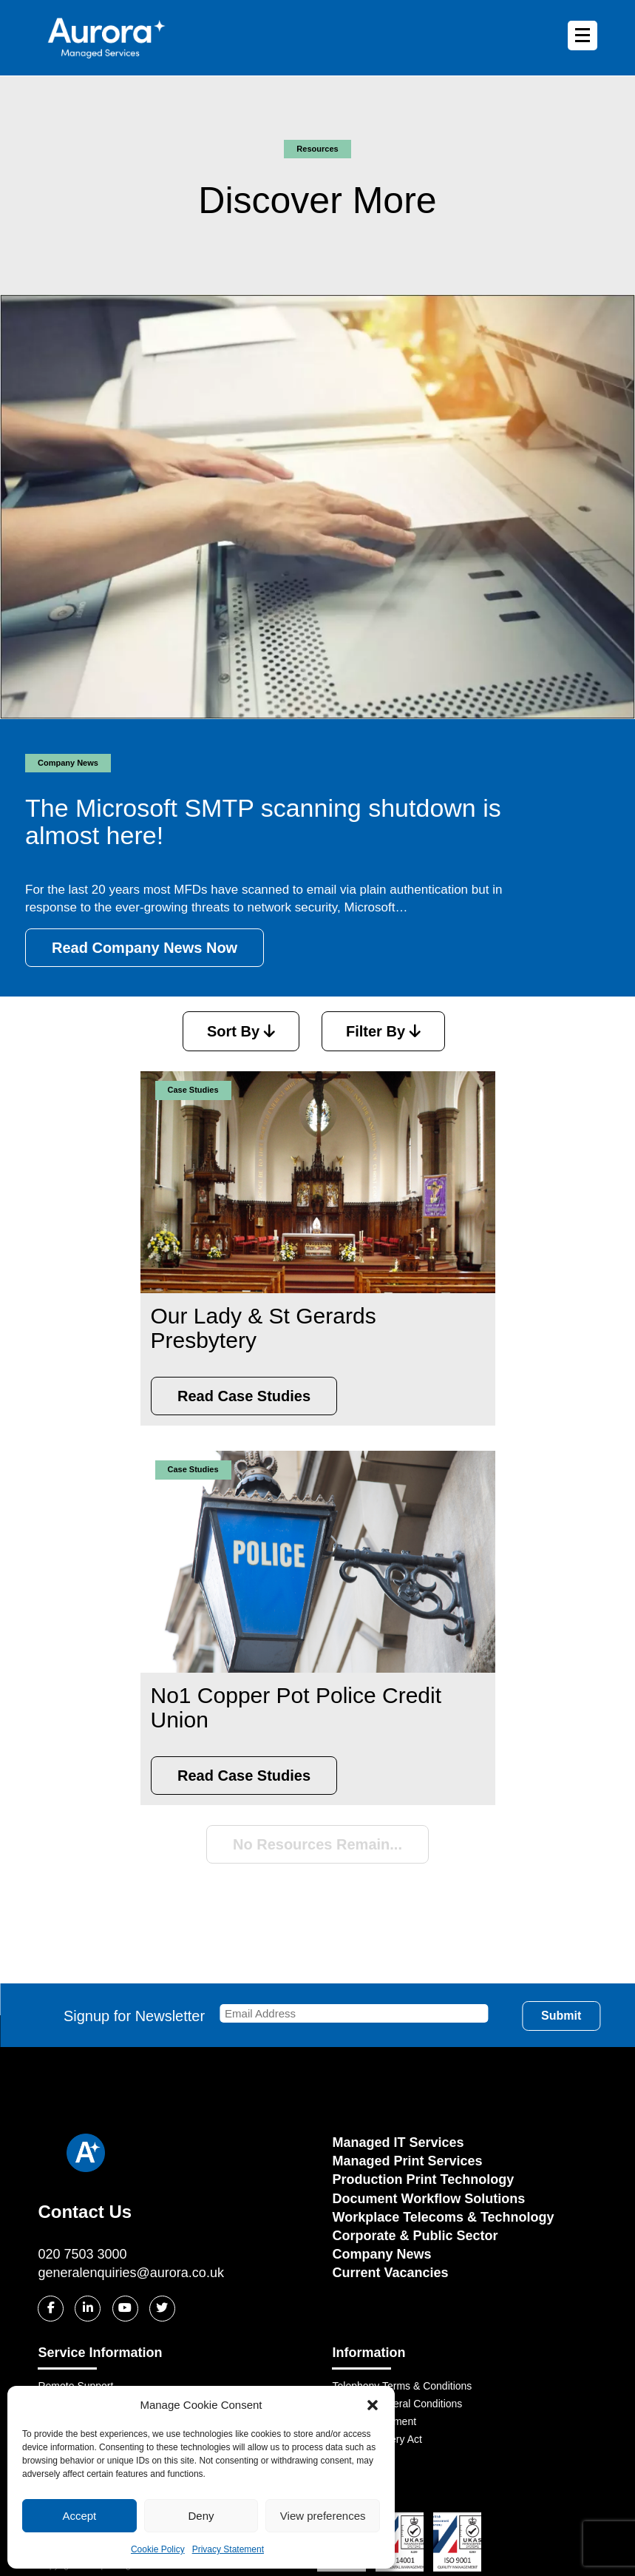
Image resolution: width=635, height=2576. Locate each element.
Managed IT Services (397, 2142)
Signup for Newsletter (283, 2016)
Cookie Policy (158, 2549)
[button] (372, 2405)
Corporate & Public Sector (415, 2235)
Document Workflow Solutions (428, 2198)
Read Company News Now (144, 948)
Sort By (241, 1031)
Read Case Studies (243, 1396)
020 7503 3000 (82, 2254)
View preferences (323, 2515)
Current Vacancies (390, 2272)
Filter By (383, 1031)
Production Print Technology (423, 2179)
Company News (381, 2254)
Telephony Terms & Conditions (402, 2386)
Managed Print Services (407, 2161)
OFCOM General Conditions (397, 2404)
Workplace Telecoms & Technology (443, 2217)
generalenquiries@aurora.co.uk (130, 2272)
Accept (79, 2515)
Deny (201, 2515)
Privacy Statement (228, 2549)
